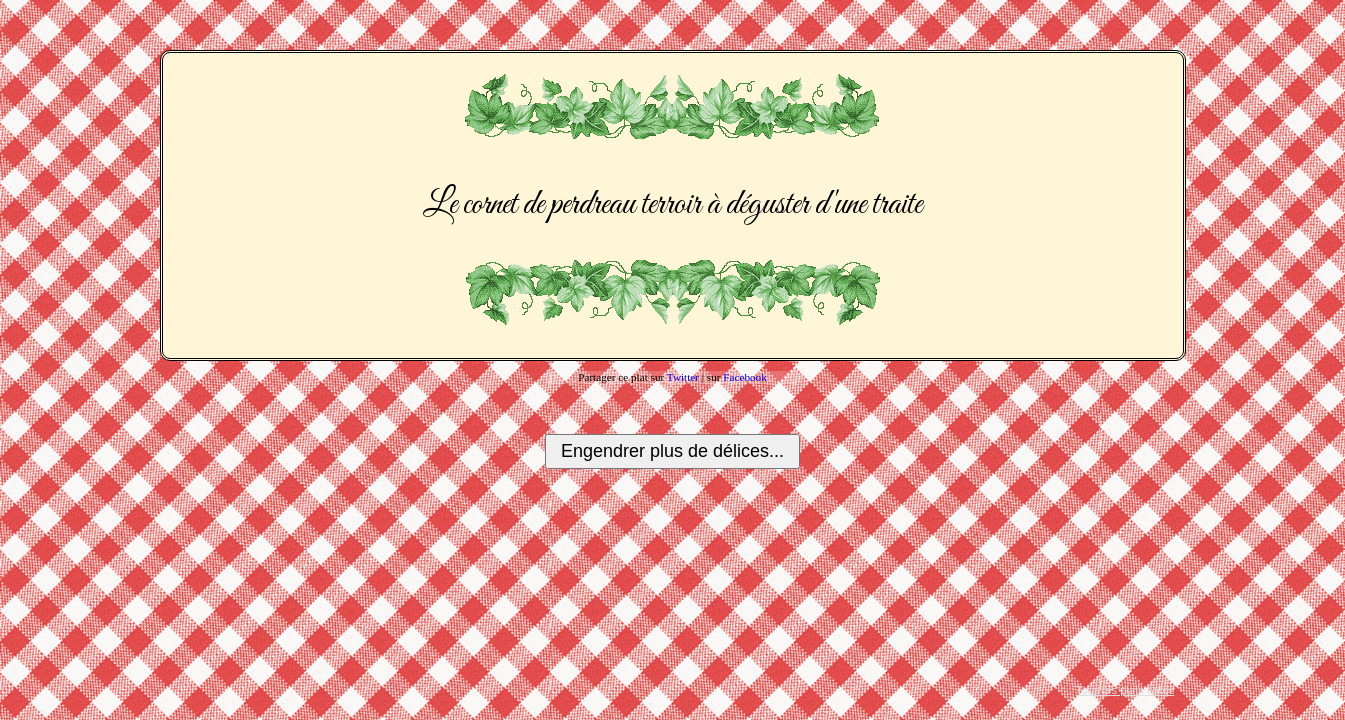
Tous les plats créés (1125, 690)
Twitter (683, 377)
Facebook (745, 377)
